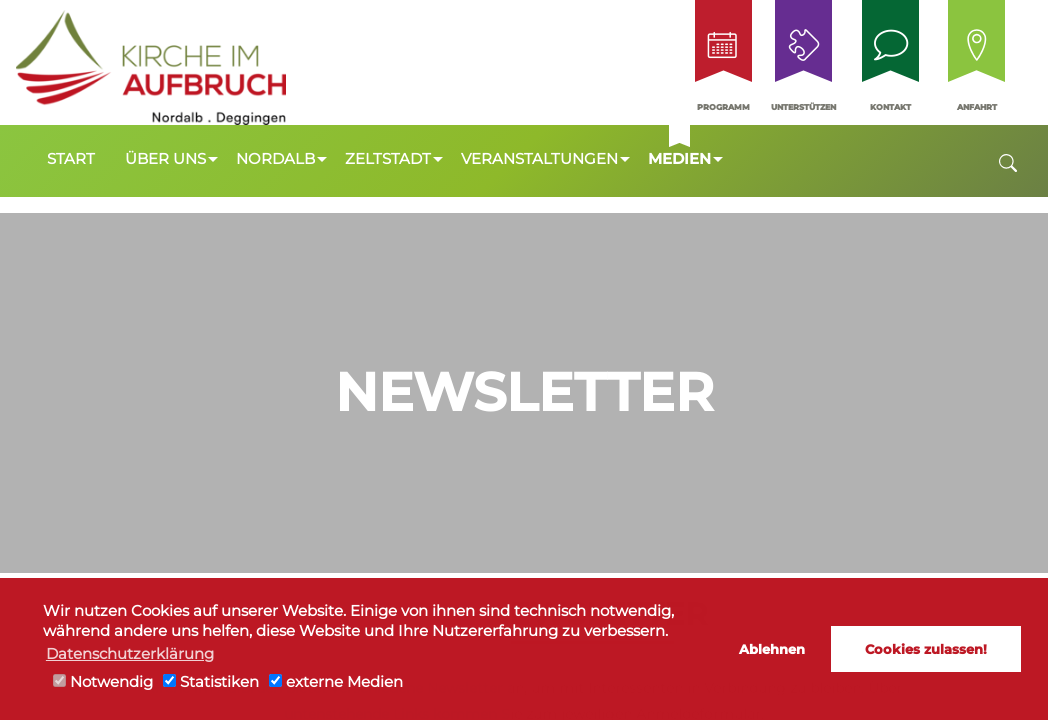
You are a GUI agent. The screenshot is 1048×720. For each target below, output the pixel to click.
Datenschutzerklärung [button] (130, 654)
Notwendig (103, 682)
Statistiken (211, 682)
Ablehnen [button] (772, 649)
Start (71, 159)
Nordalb (275, 159)
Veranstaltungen (539, 159)
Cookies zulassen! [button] (926, 649)
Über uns (165, 159)
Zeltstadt (388, 159)
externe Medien (336, 682)
